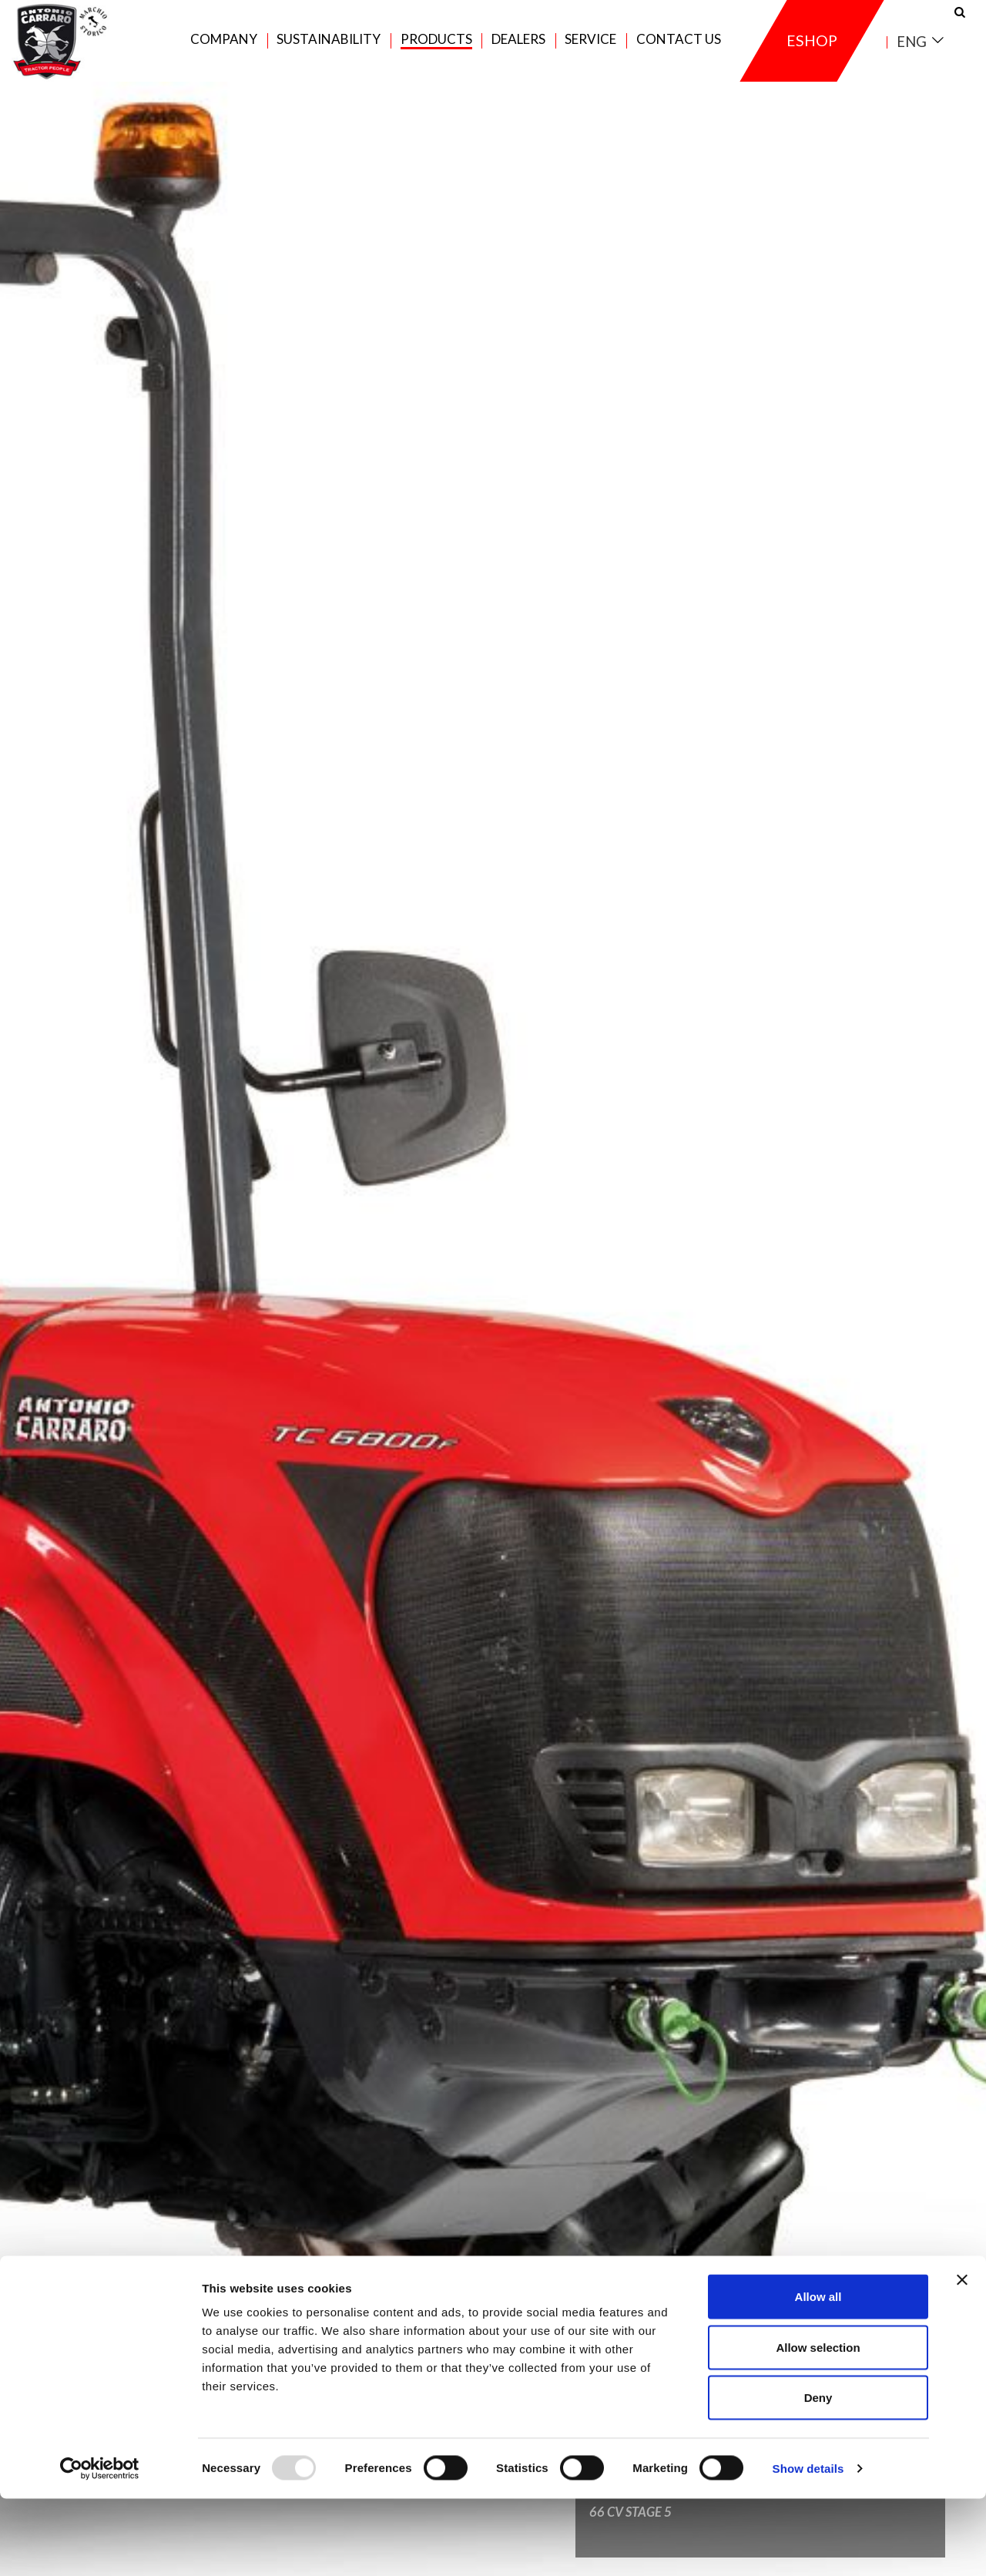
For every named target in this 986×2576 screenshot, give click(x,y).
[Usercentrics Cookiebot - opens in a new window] (99, 2546)
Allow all (818, 2373)
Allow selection (818, 2424)
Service (590, 47)
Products (436, 47)
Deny (818, 2474)
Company (223, 47)
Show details (808, 2545)
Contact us (678, 47)
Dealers (518, 47)
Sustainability (329, 47)
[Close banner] (962, 2357)
